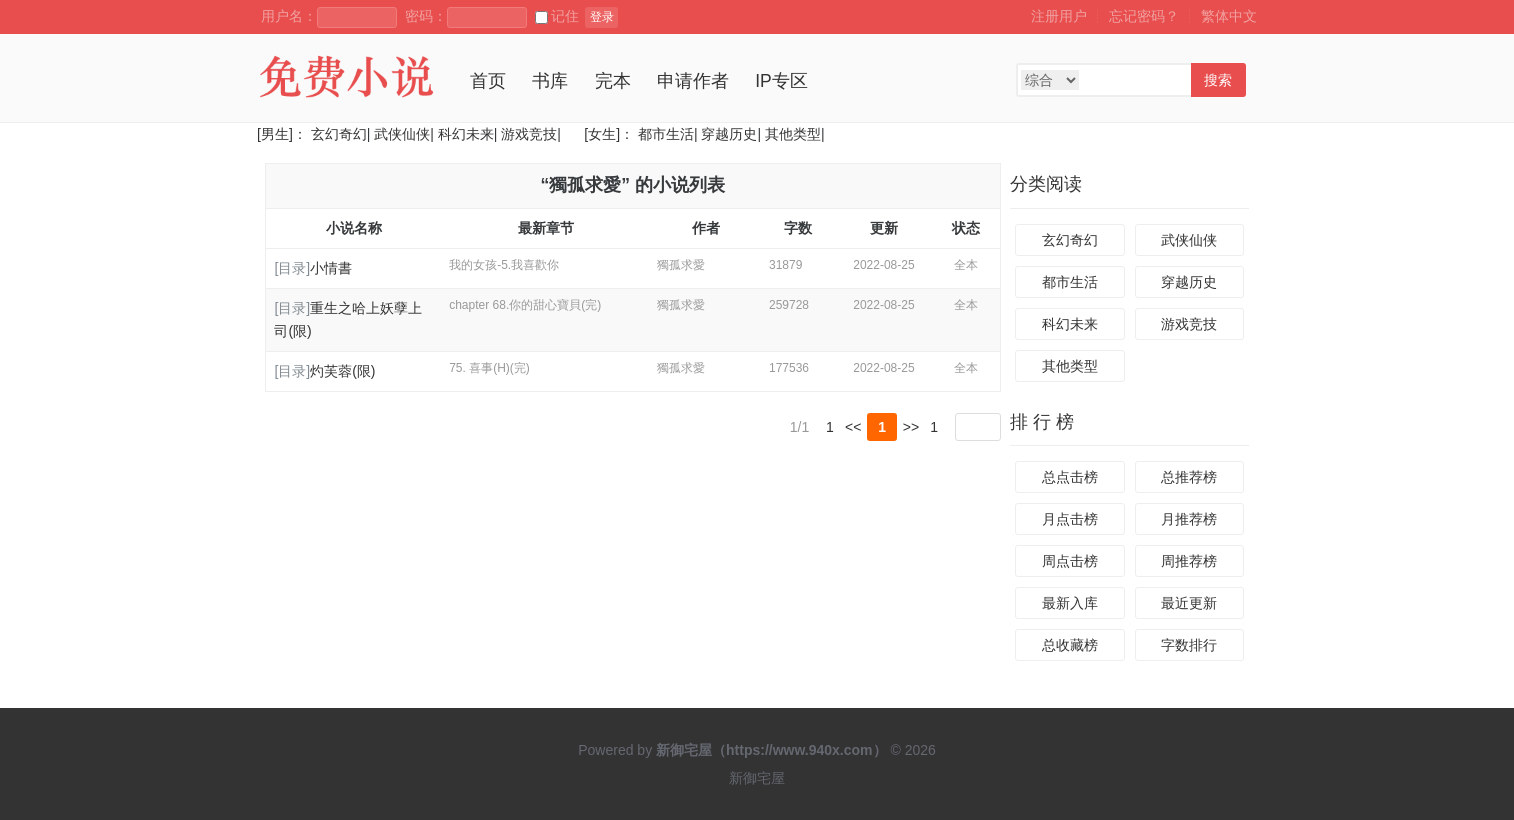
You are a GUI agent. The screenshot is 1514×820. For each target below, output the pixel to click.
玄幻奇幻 (339, 134)
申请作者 (693, 81)
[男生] (275, 134)
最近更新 (1189, 603)
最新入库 (1070, 603)
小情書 (331, 268)
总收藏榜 (1070, 645)
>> (911, 427)
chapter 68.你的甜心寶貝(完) (525, 305)
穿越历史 (729, 134)
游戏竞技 (529, 134)
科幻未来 (466, 134)
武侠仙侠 (402, 134)
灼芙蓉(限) (342, 371)
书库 (550, 81)
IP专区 (781, 81)
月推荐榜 (1189, 519)
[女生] (600, 134)
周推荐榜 (1189, 561)
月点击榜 (1070, 519)
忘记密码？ (1144, 16)
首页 (488, 81)
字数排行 (1189, 645)
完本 (613, 81)
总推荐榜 (1189, 477)
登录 (602, 17)
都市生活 (666, 134)
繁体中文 (1229, 16)
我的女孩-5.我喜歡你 (504, 265)
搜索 (1218, 80)
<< (853, 427)
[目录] (292, 268)
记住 (557, 16)
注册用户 (1059, 16)
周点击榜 (1070, 561)
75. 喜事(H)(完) (489, 368)
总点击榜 (1070, 477)
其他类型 (793, 134)
